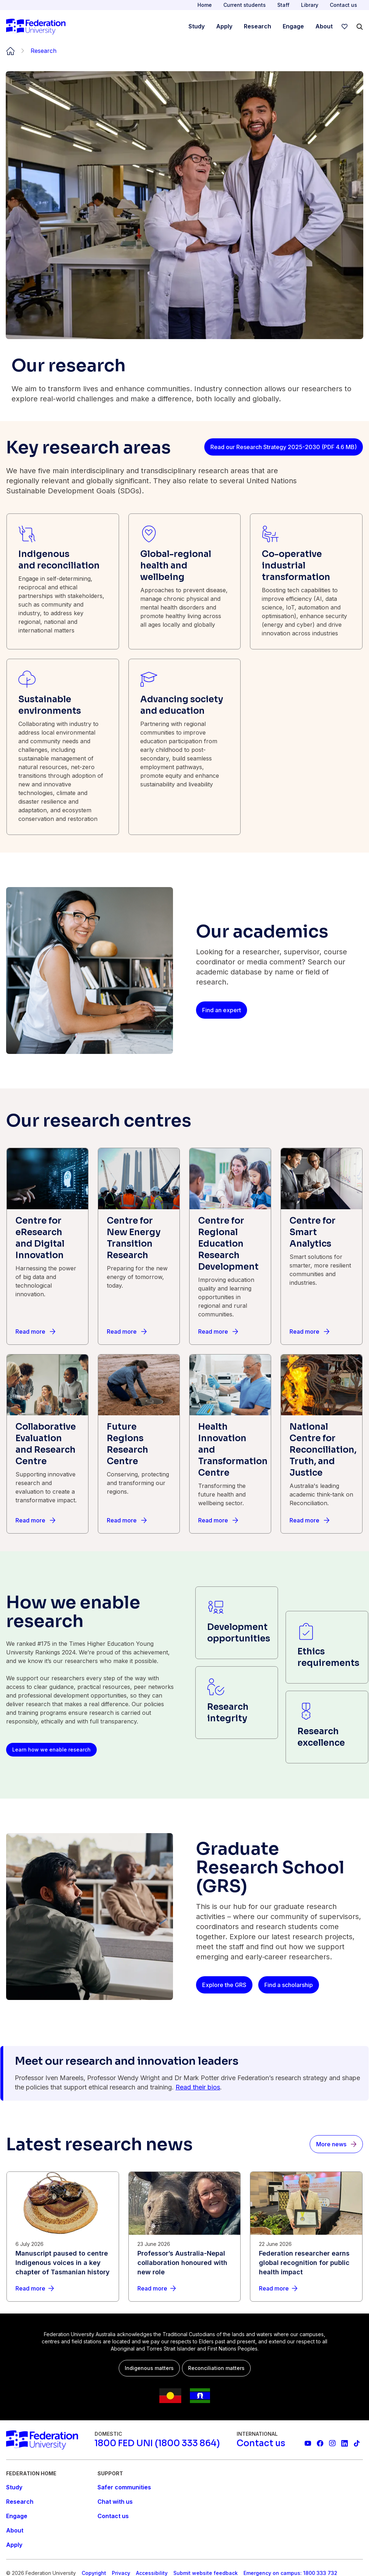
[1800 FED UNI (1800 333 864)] (157, 2443)
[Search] (359, 27)
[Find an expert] (221, 1010)
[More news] (336, 2144)
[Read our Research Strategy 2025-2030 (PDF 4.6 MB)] (283, 447)
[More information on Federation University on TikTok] (357, 2443)
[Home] (35, 27)
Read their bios (198, 2087)
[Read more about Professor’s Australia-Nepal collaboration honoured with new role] (184, 2288)
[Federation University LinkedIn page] (344, 2443)
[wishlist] (344, 27)
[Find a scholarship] (288, 1984)
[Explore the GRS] (224, 1984)
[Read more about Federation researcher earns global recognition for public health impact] (306, 2288)
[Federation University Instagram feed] (332, 2443)
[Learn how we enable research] (51, 1750)
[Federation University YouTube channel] (308, 2443)
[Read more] (35, 1331)
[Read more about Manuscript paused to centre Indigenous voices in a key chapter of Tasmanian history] (62, 2288)
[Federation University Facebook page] (320, 2443)
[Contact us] (261, 2443)
